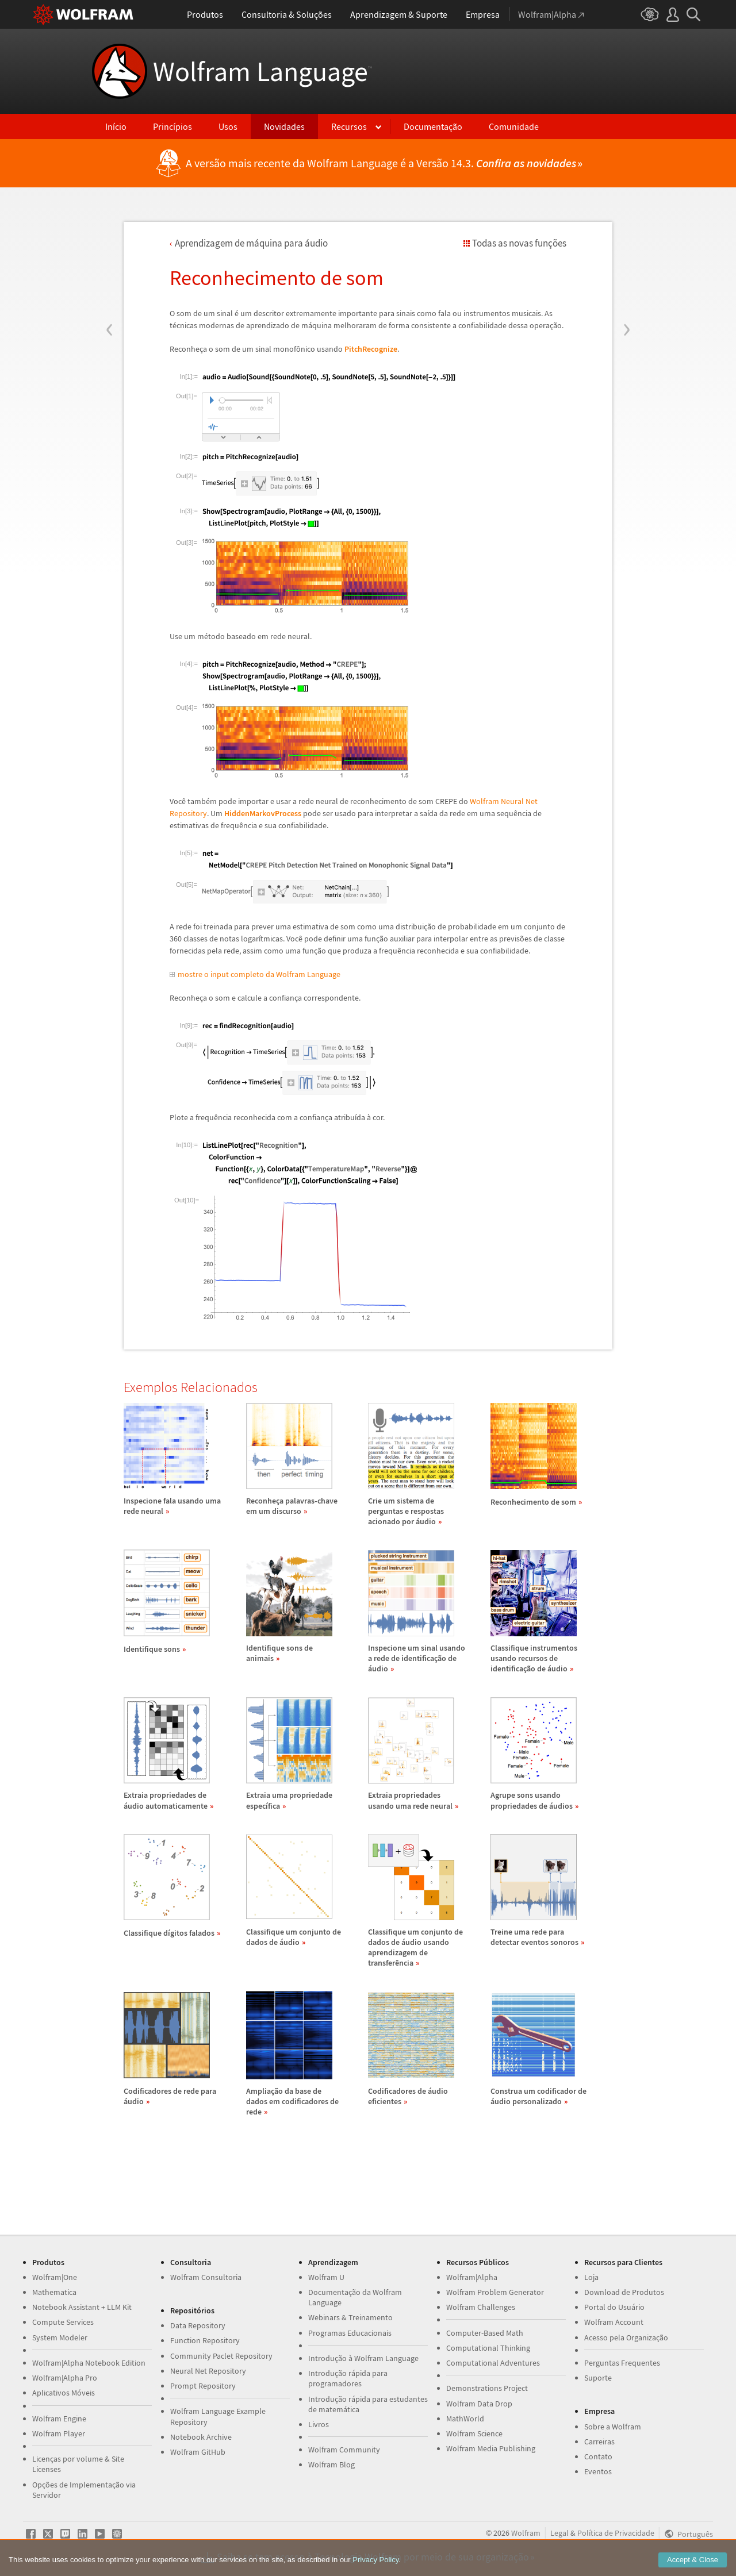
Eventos (598, 2471)
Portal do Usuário (614, 2307)
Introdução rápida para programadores (348, 2378)
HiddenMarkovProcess (262, 813)
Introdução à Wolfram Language (363, 2358)
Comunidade (514, 126)
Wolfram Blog (331, 2464)
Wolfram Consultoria (205, 2277)
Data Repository (197, 2325)
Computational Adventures (493, 2363)
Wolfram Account (613, 2322)
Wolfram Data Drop (479, 2403)
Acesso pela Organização (626, 2337)
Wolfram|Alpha (471, 2277)
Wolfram (525, 2533)
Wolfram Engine (59, 2418)
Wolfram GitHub (197, 2452)
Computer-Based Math (484, 2333)
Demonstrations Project (487, 2388)
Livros (318, 2424)
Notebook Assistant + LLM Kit (82, 2307)
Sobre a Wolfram (612, 2426)
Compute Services (63, 2322)
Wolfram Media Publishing (490, 2448)
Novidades (284, 126)
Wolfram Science (474, 2433)
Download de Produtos (624, 2292)
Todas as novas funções (519, 243)
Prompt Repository (203, 2386)
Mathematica (54, 2292)
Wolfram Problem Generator (495, 2292)
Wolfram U (326, 2277)
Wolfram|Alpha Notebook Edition (88, 2363)
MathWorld (465, 2418)
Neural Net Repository (208, 2371)
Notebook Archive (201, 2437)
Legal (559, 2533)
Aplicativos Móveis (63, 2392)
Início (115, 126)
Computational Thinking (488, 2348)
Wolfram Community (344, 2449)
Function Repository (205, 2340)
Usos (227, 126)
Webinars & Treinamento (350, 2317)
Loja (591, 2277)
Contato (598, 2456)
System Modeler (59, 2337)
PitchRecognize (370, 349)
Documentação (433, 126)
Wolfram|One (54, 2277)
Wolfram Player (58, 2433)
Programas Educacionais (350, 2333)
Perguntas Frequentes (622, 2363)
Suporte (598, 2378)
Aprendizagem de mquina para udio (251, 243)
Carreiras (599, 2441)
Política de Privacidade (615, 2533)
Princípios (172, 126)
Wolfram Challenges (480, 2307)
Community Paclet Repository (221, 2356)
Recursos (349, 126)
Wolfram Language (262, 71)
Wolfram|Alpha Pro (64, 2378)
